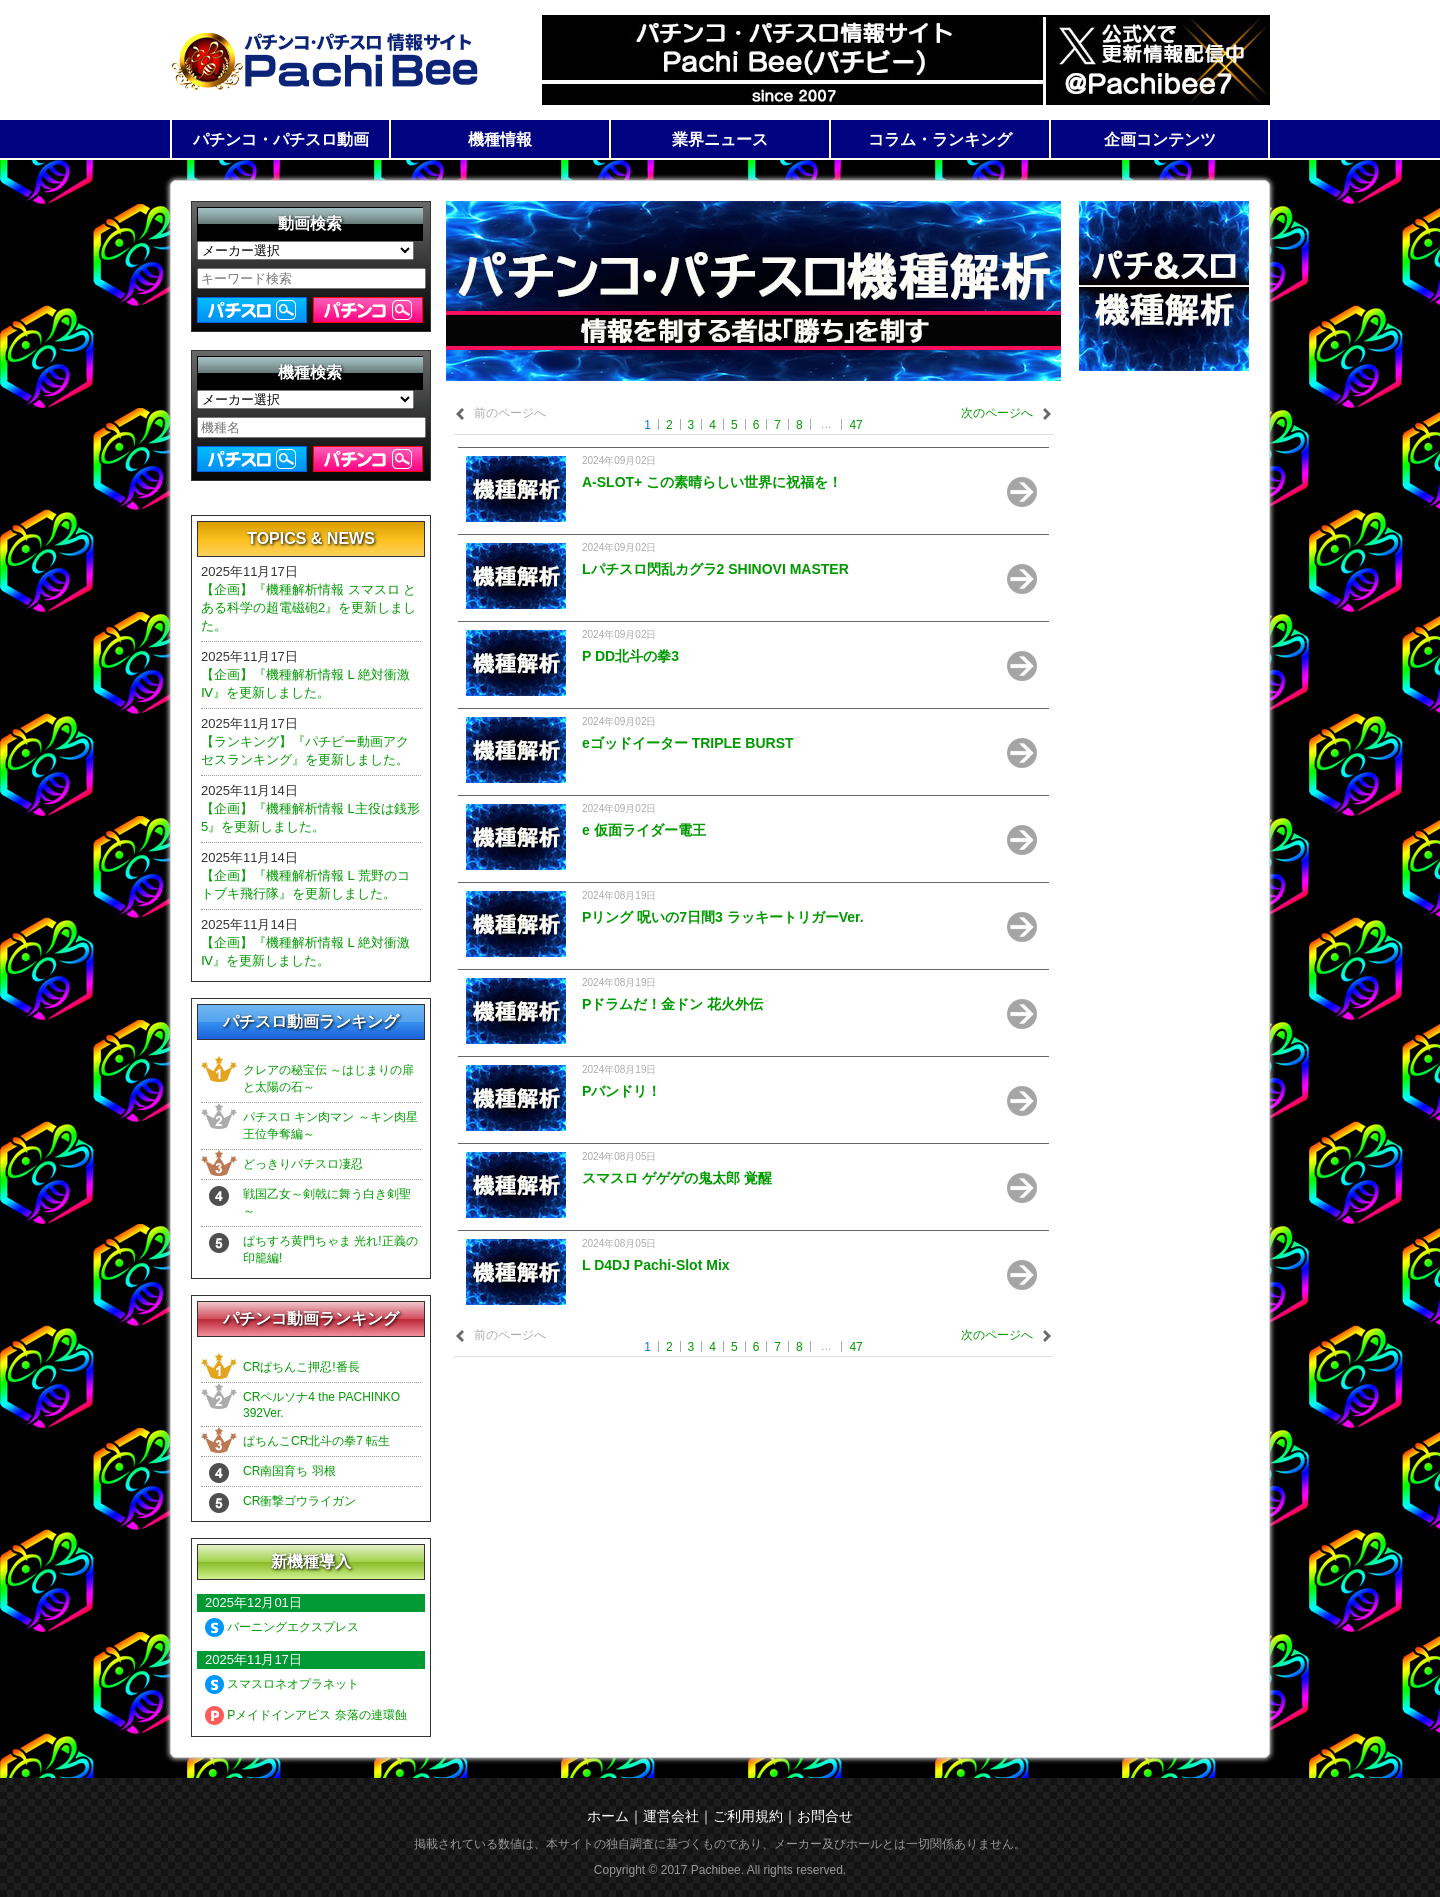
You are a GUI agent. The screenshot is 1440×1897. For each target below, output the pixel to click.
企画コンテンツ (1160, 139)
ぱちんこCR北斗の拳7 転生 (316, 1441)
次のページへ (997, 413)
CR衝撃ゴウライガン (299, 1501)
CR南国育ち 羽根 (289, 1471)
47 (855, 425)
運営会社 (671, 1816)
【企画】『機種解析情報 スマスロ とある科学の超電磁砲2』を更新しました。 (308, 607)
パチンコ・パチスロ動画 (281, 139)
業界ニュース (720, 139)
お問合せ (825, 1816)
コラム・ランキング (940, 139)
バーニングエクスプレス (282, 1627)
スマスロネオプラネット (282, 1684)
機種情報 (500, 139)
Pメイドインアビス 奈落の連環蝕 (306, 1715)
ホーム (608, 1816)
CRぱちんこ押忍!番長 (301, 1367)
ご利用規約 (748, 1816)
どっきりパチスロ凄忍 (303, 1164)
